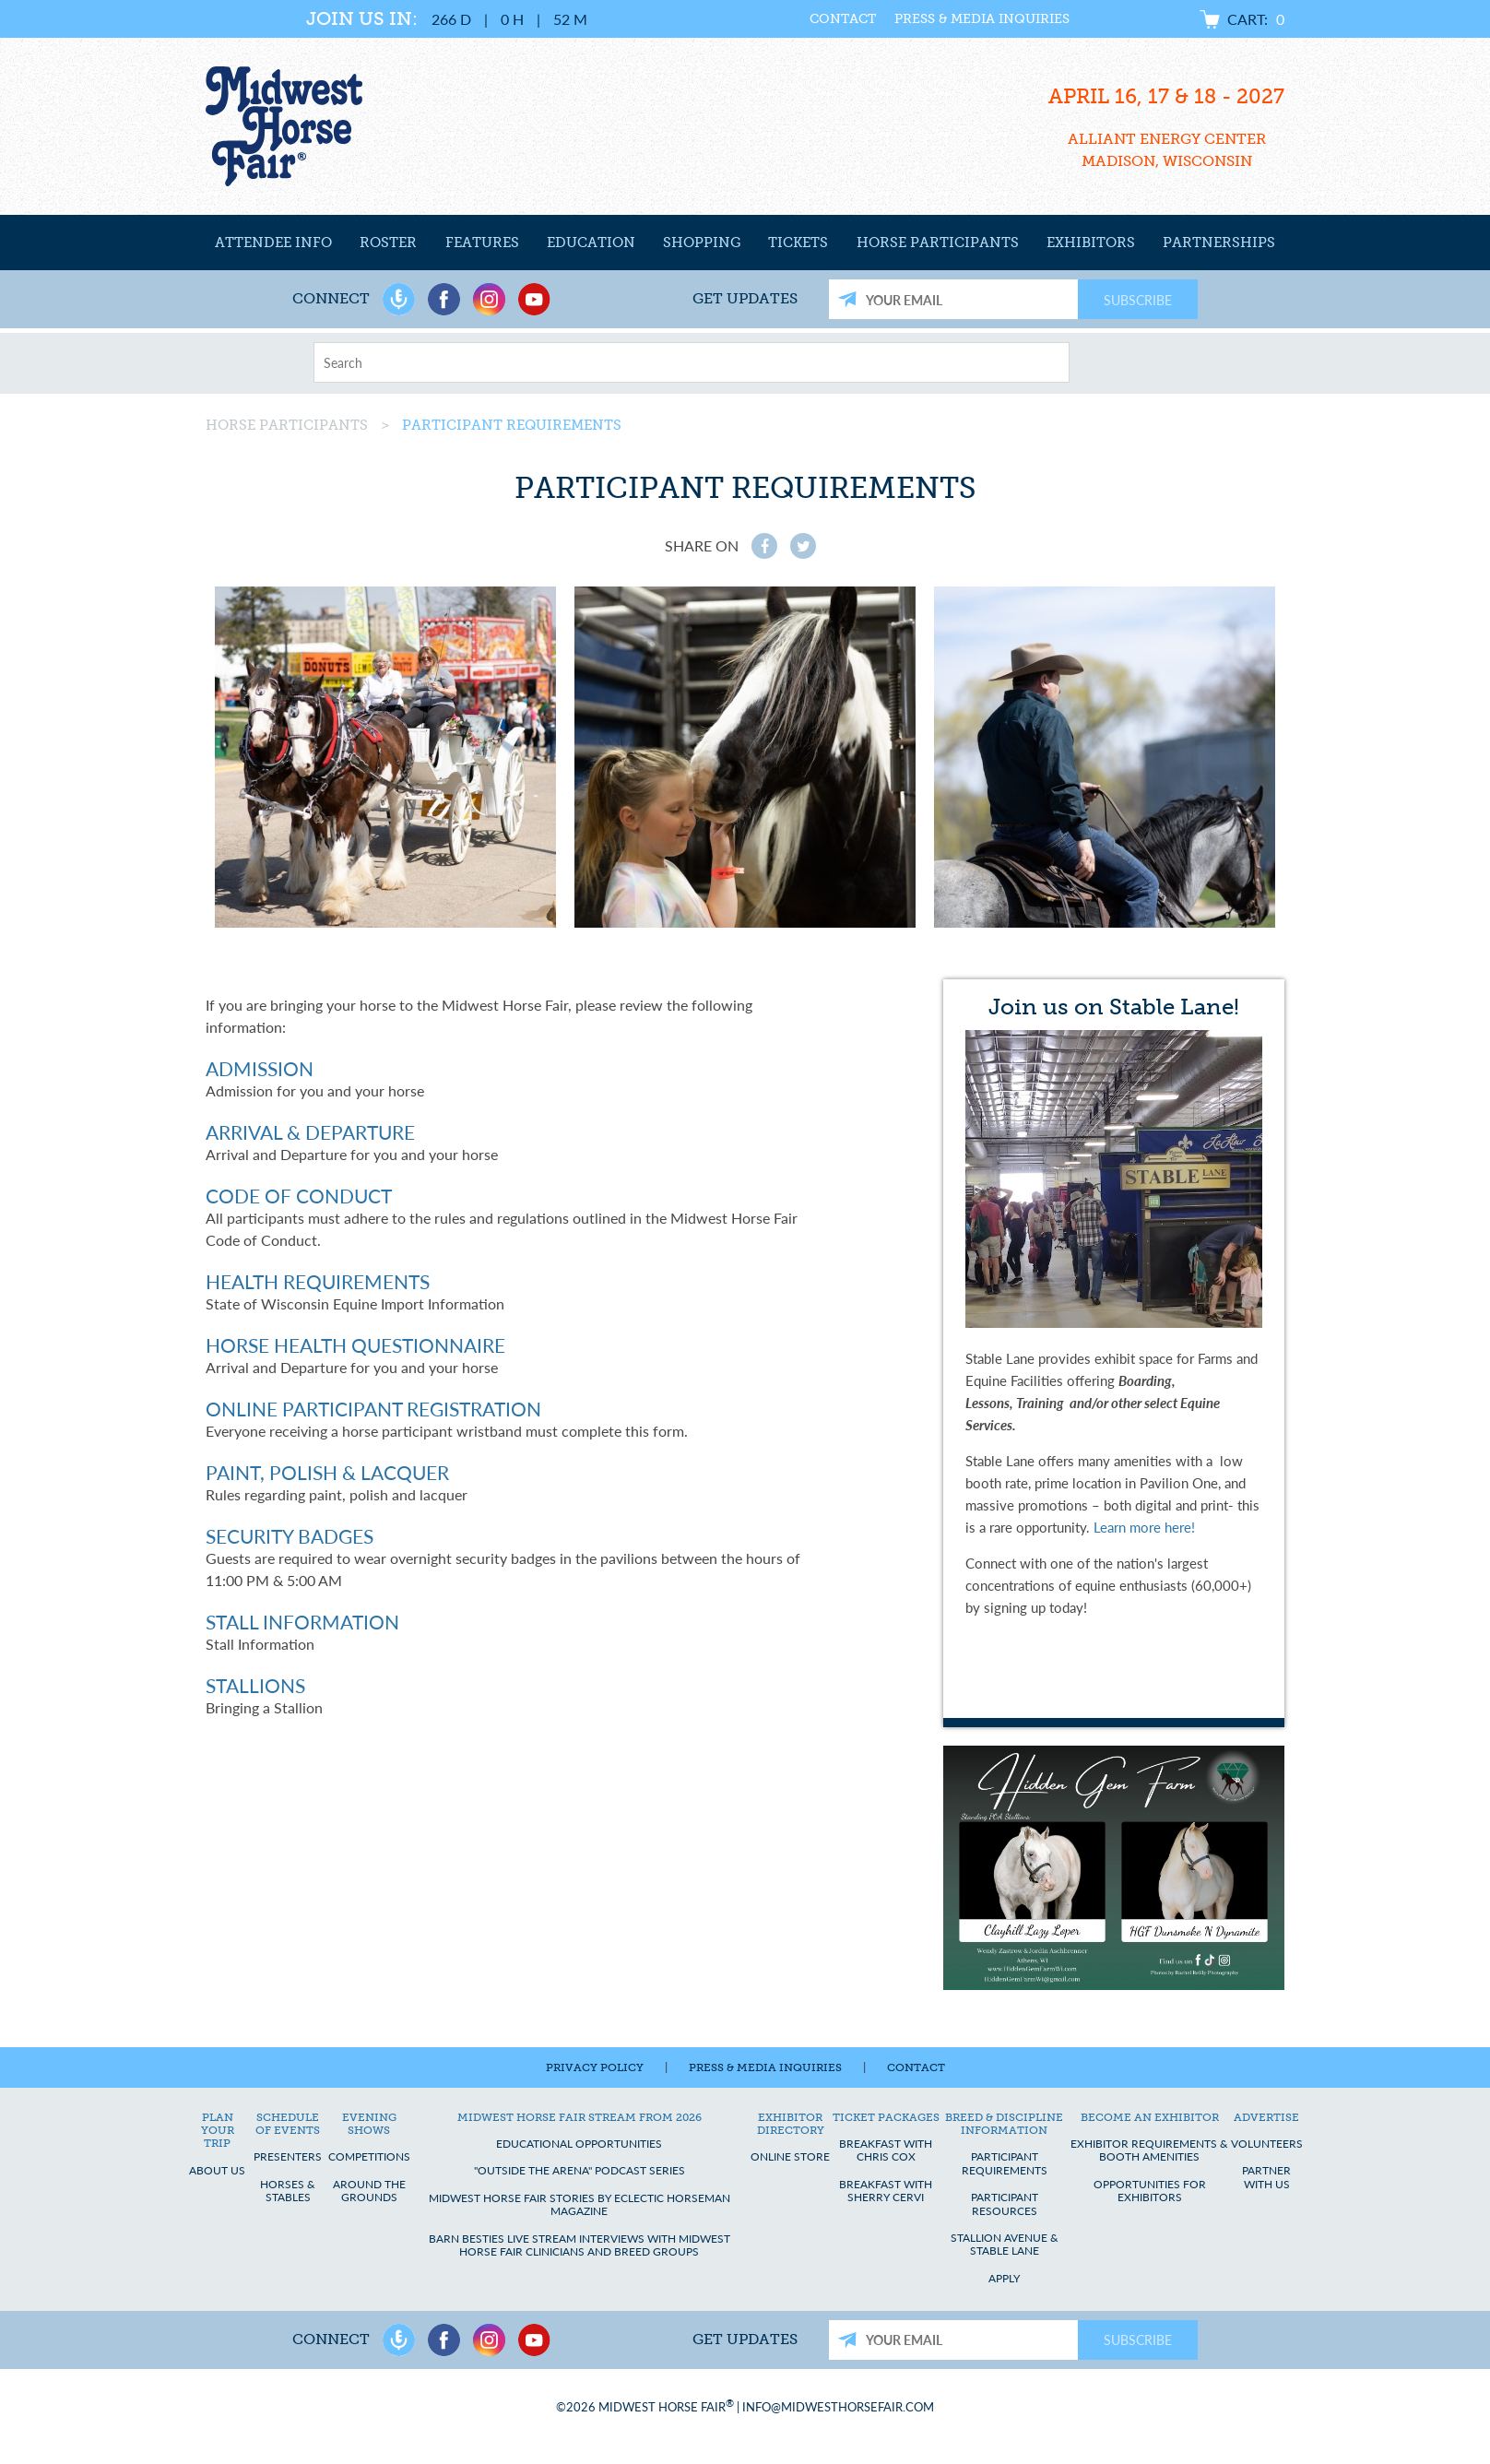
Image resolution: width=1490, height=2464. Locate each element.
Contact (809, 19)
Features (482, 242)
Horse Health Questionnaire (355, 1345)
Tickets (798, 242)
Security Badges (289, 1535)
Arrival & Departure (310, 1132)
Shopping (701, 242)
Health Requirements (318, 1281)
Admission (259, 1068)
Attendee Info (273, 242)
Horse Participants (938, 242)
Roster (388, 242)
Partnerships (1219, 242)
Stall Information (302, 1621)
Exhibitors (1091, 242)
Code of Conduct (299, 1195)
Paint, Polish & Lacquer (327, 1472)
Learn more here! (1144, 1526)
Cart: (1255, 19)
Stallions (255, 1685)
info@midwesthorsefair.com (838, 2406)
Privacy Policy (595, 2067)
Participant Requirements (511, 425)
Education (591, 242)
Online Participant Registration (373, 1408)
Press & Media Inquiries (948, 19)
